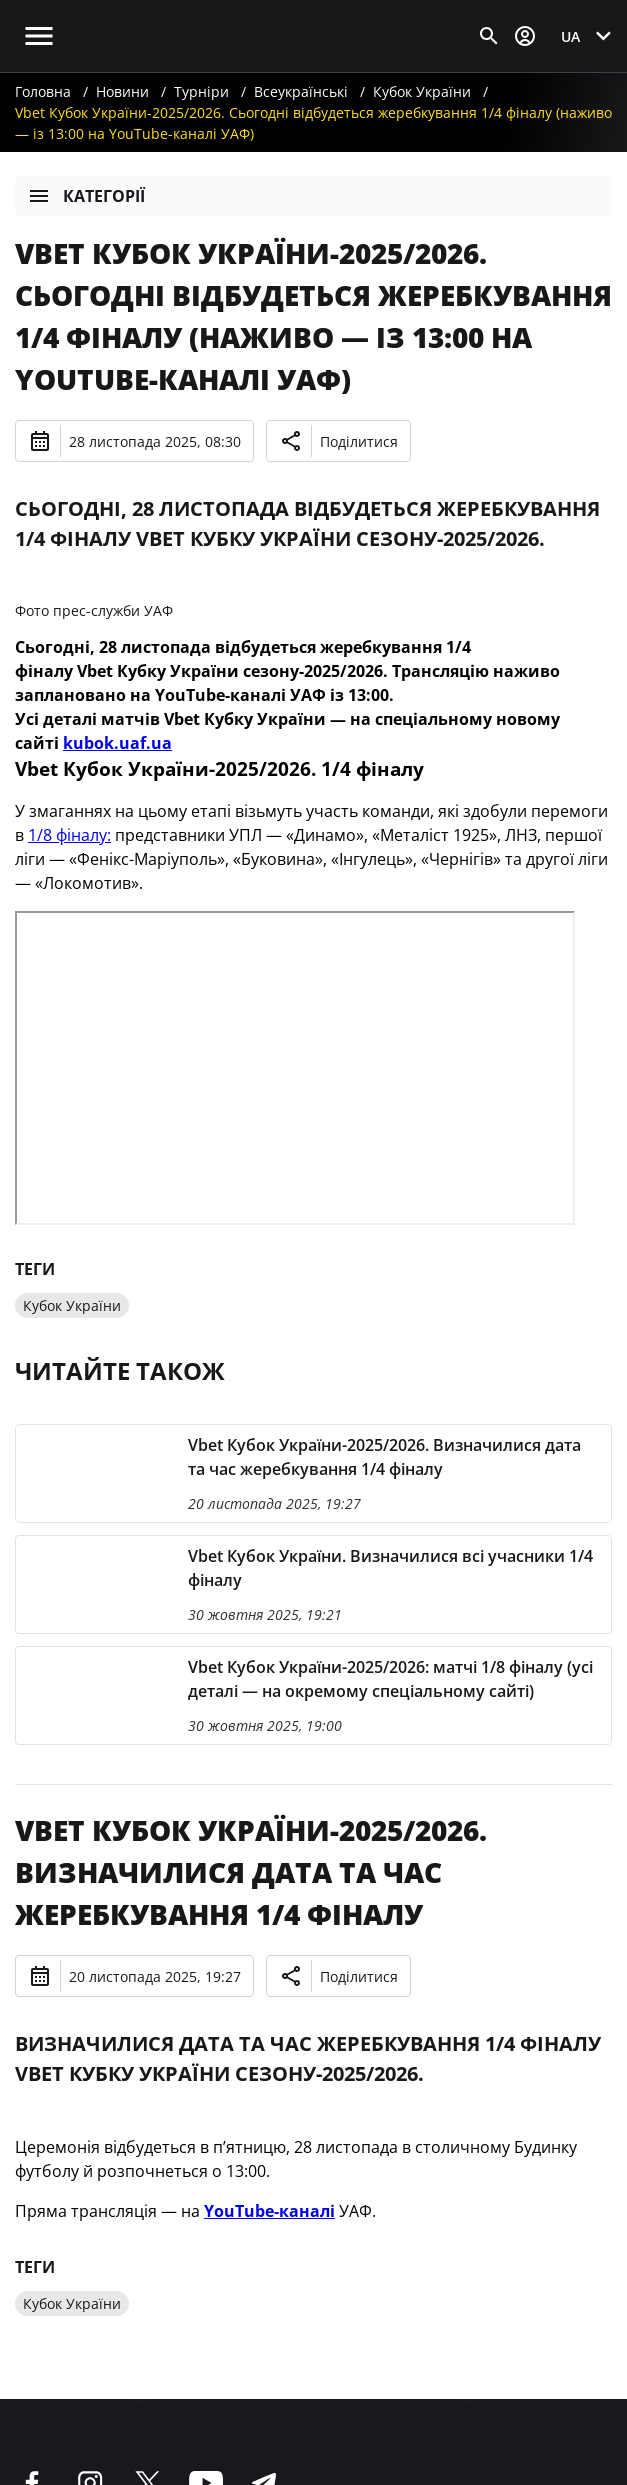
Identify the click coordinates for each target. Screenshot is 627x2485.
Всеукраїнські (301, 91)
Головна (43, 91)
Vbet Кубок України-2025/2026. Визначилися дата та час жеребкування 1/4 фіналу (251, 1872)
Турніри (201, 91)
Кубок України (422, 91)
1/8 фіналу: (69, 835)
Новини (122, 91)
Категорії (86, 196)
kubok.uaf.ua (117, 743)
